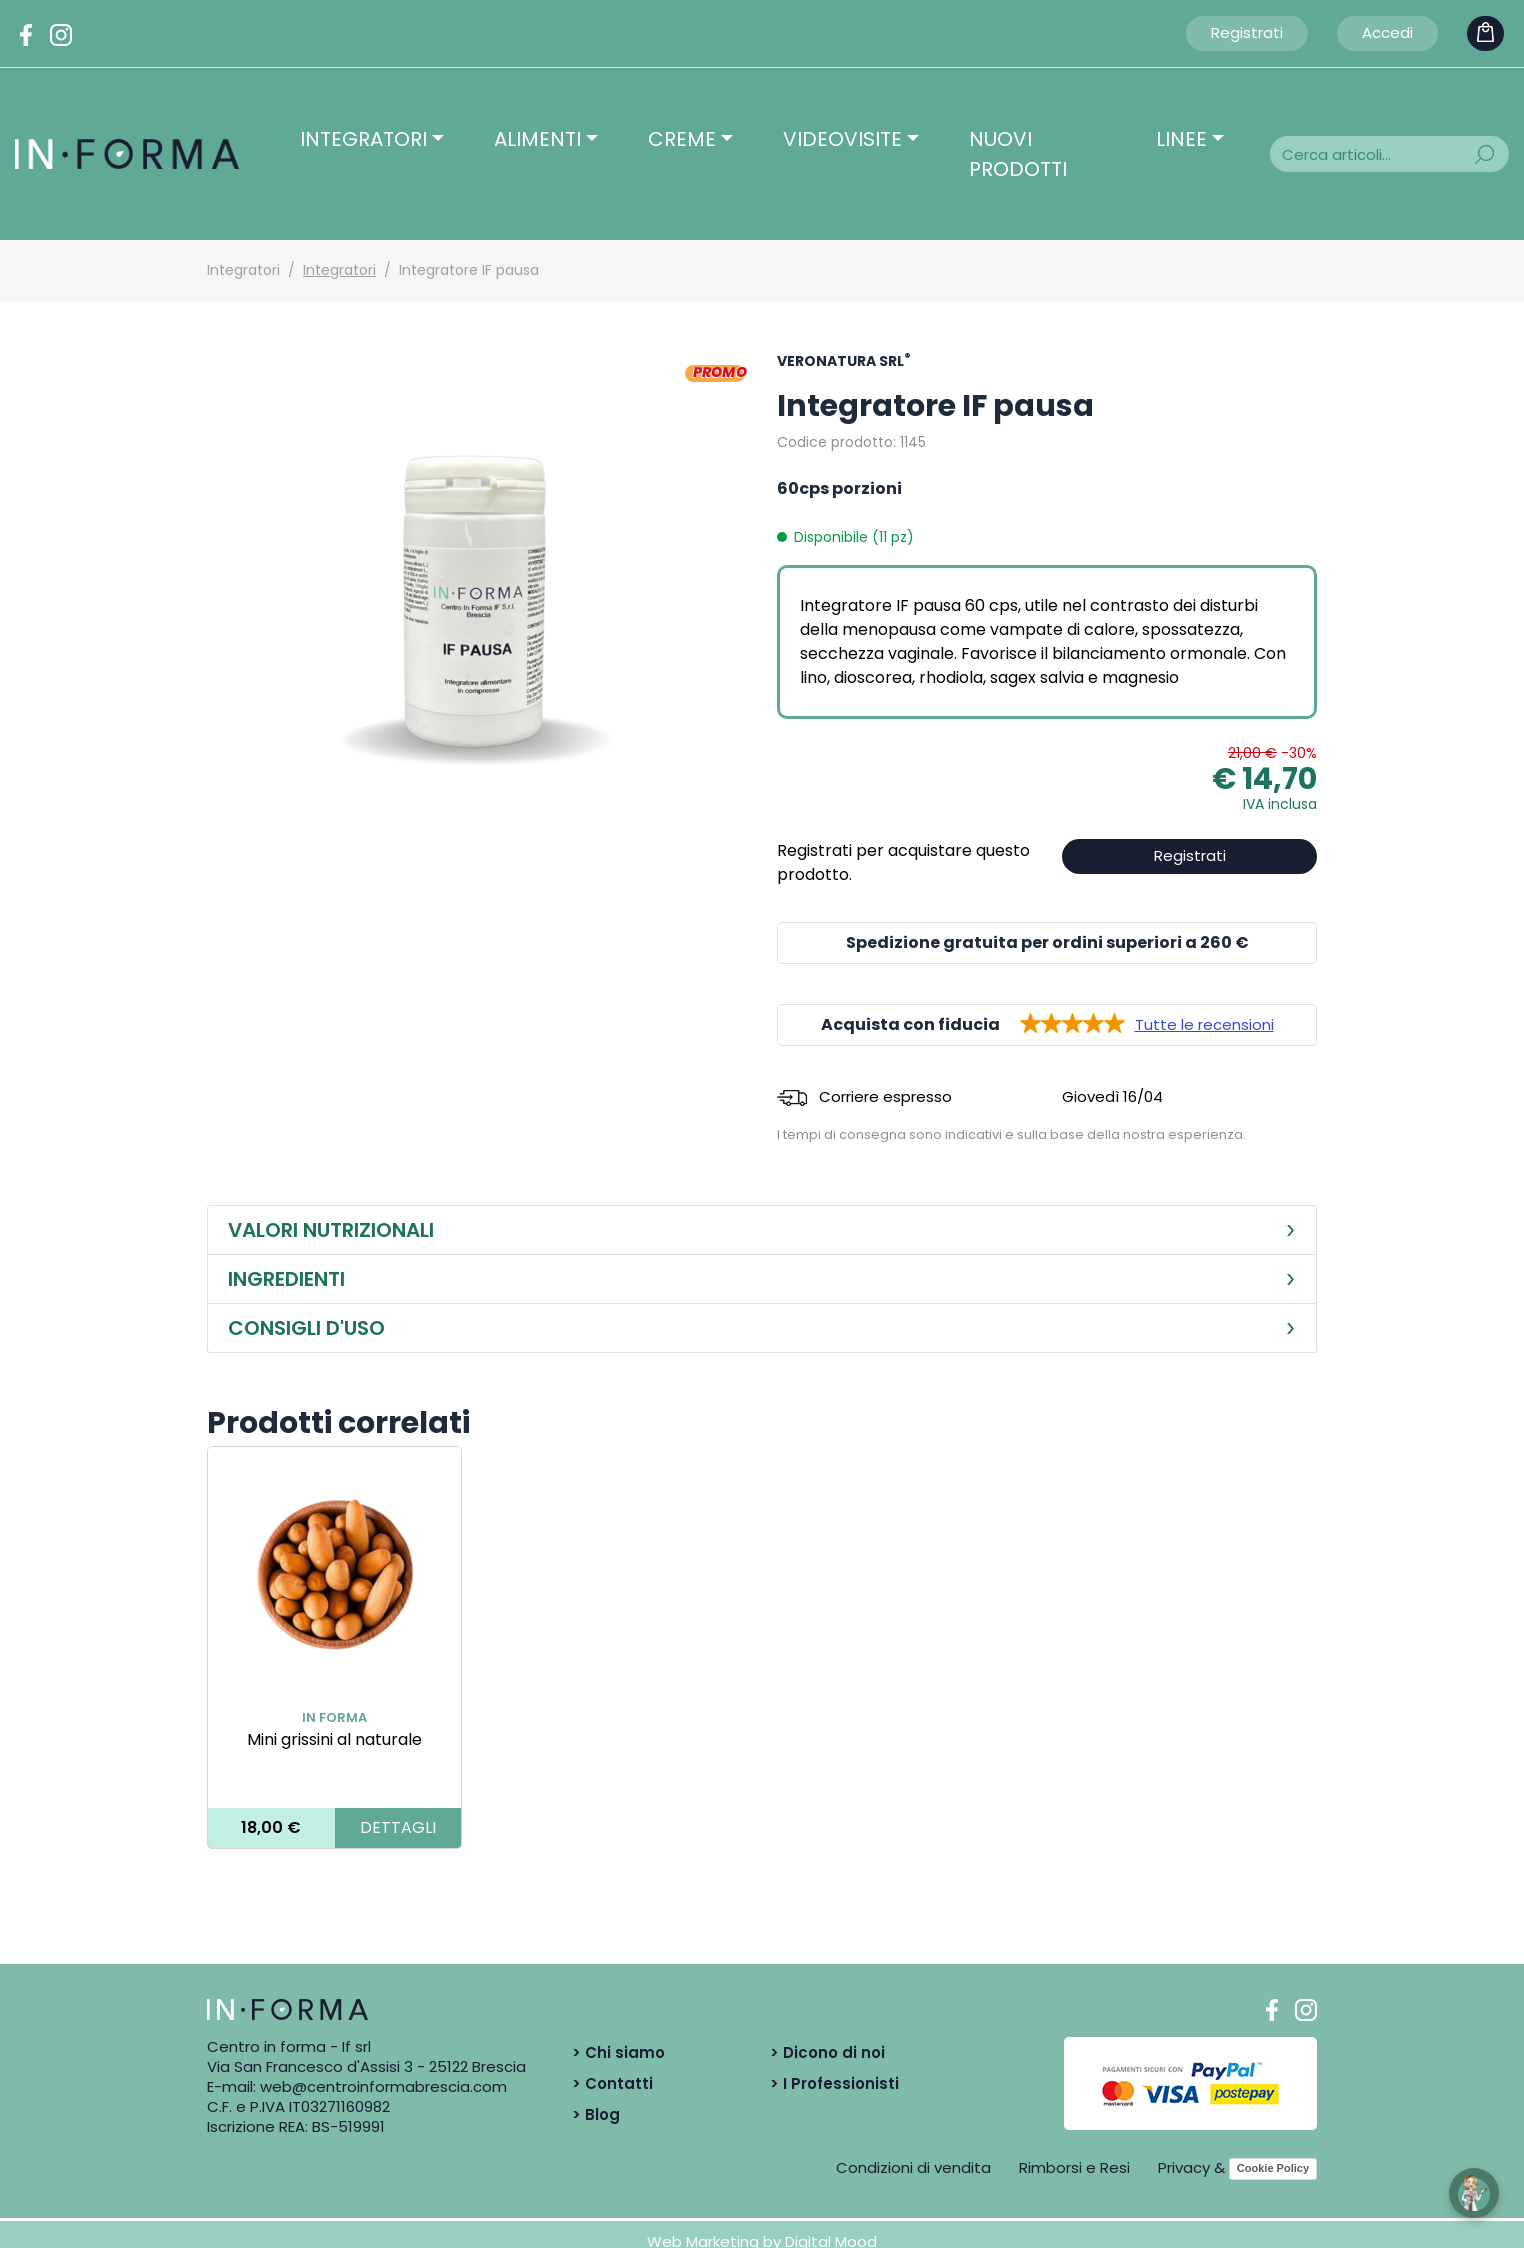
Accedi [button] (1387, 32)
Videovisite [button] (842, 139)
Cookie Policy (1273, 2168)
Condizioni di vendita (913, 2167)
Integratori (339, 270)
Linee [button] (1181, 139)
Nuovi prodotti (1018, 154)
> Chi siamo (618, 2052)
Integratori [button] (363, 139)
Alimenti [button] (537, 139)
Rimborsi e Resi (1074, 2167)
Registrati (1247, 32)
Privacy (1184, 2167)
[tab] (762, 1230)
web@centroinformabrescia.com (383, 2086)
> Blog (596, 2114)
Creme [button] (682, 139)
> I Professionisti (834, 2083)
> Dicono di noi (827, 2052)
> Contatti (612, 2083)
